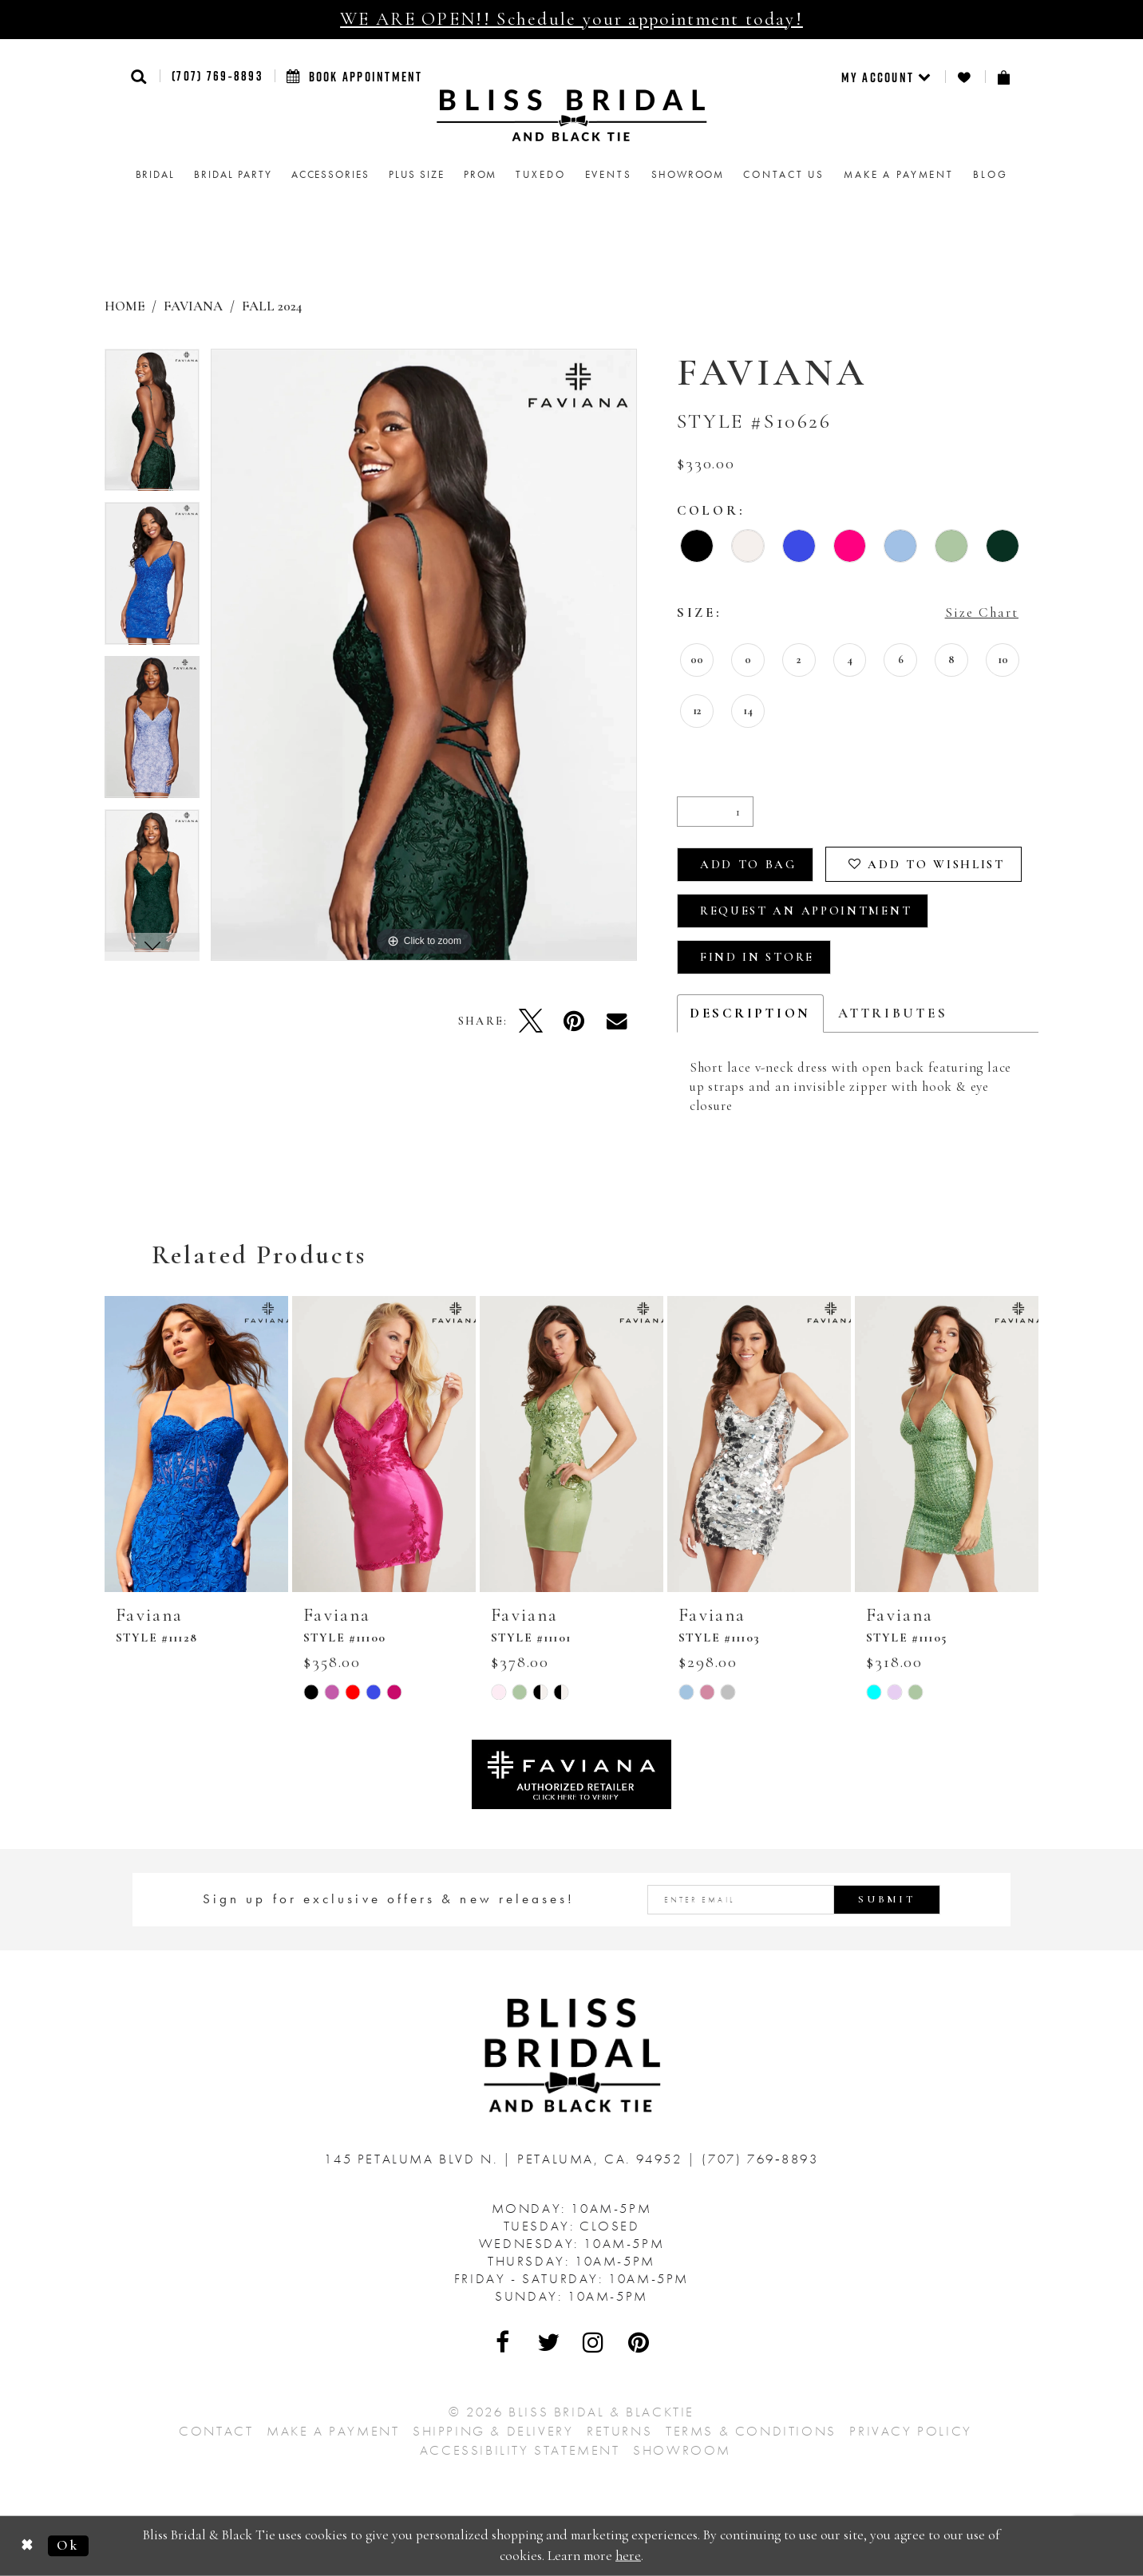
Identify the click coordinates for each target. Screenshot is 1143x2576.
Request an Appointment (806, 910)
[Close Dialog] (27, 2546)
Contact (216, 2431)
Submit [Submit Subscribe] (887, 1899)
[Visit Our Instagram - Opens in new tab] (594, 2342)
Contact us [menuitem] (784, 174)
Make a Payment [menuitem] (899, 174)
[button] (139, 76)
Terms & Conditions (751, 2431)
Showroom (682, 2450)
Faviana (193, 306)
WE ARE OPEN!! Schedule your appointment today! (571, 19)
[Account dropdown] (887, 76)
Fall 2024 (272, 306)
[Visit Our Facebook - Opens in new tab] (504, 2342)
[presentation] (196, 1444)
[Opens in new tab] (571, 1772)
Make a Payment (333, 2431)
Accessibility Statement (520, 2450)
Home (124, 306)
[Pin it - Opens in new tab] (574, 1021)
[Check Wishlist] (965, 77)
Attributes (892, 1013)
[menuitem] (887, 76)
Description (750, 1013)
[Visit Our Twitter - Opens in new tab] (549, 2342)
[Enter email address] (794, 1899)
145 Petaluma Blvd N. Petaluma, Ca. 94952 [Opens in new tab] (505, 2158)
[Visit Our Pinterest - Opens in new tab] (639, 2342)
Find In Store (757, 957)
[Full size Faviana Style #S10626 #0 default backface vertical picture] (424, 655)
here (628, 2555)
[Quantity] (715, 811)
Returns (619, 2431)
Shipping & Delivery (493, 2431)
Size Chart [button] (981, 612)
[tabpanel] (152, 426)
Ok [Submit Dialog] (68, 2545)
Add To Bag (748, 864)
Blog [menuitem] (990, 174)
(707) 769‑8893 (217, 76)
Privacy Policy (910, 2431)
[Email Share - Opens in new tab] (617, 1021)
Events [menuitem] (608, 174)
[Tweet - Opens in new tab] (531, 1021)
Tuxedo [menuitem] (540, 174)
